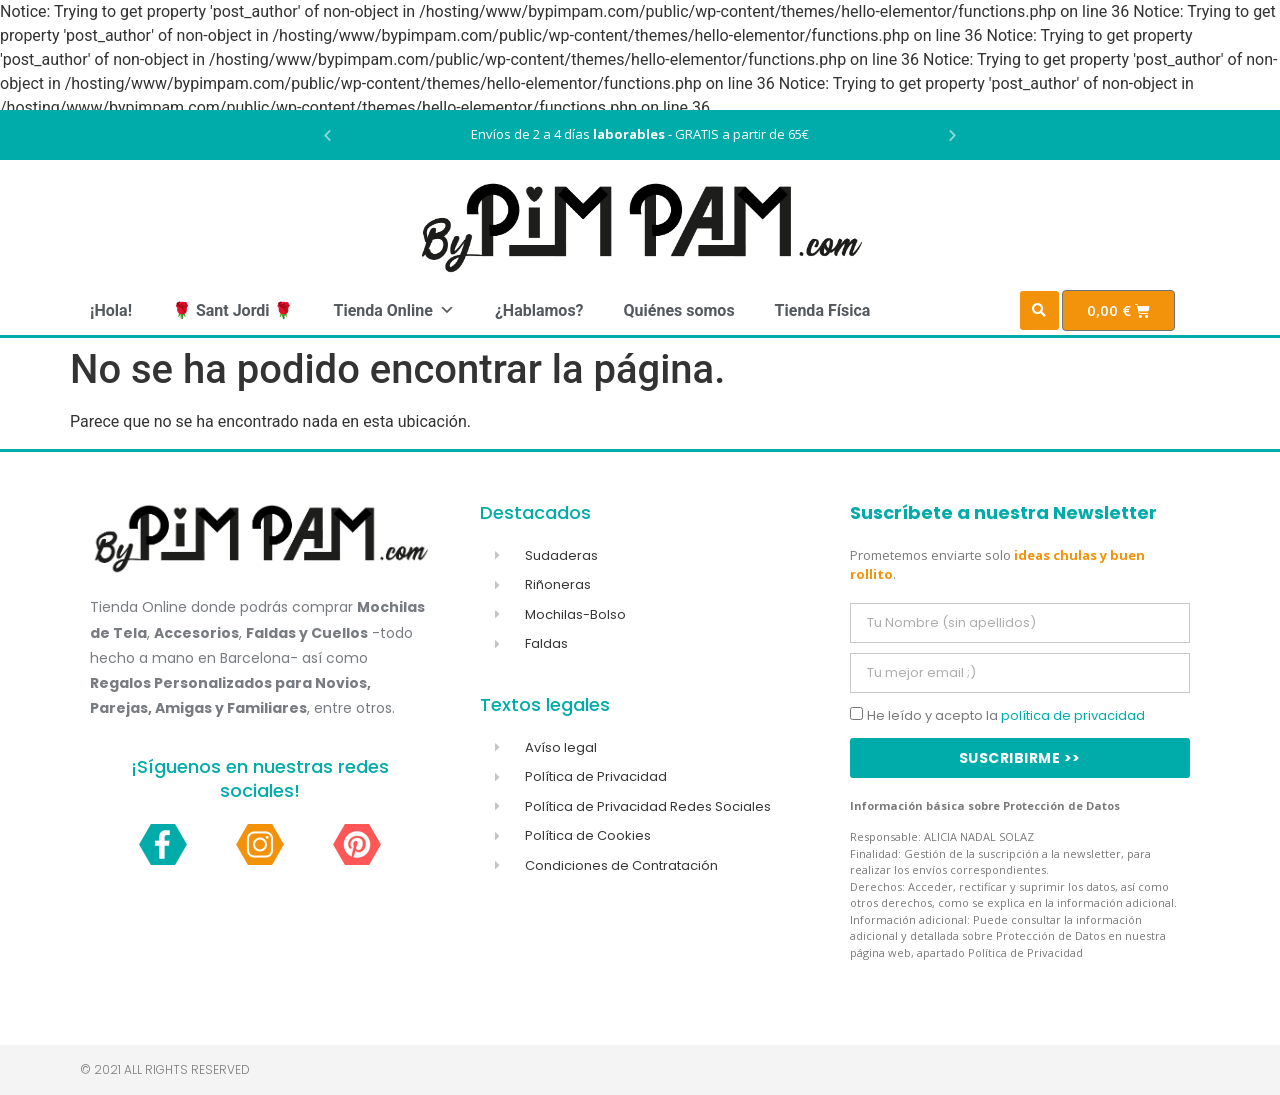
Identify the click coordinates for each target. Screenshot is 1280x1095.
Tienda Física (823, 310)
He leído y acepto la (1006, 715)
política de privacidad (1073, 715)
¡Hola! (111, 310)
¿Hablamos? (539, 310)
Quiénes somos (679, 310)
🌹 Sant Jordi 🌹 (233, 310)
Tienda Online (393, 310)
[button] (327, 135)
